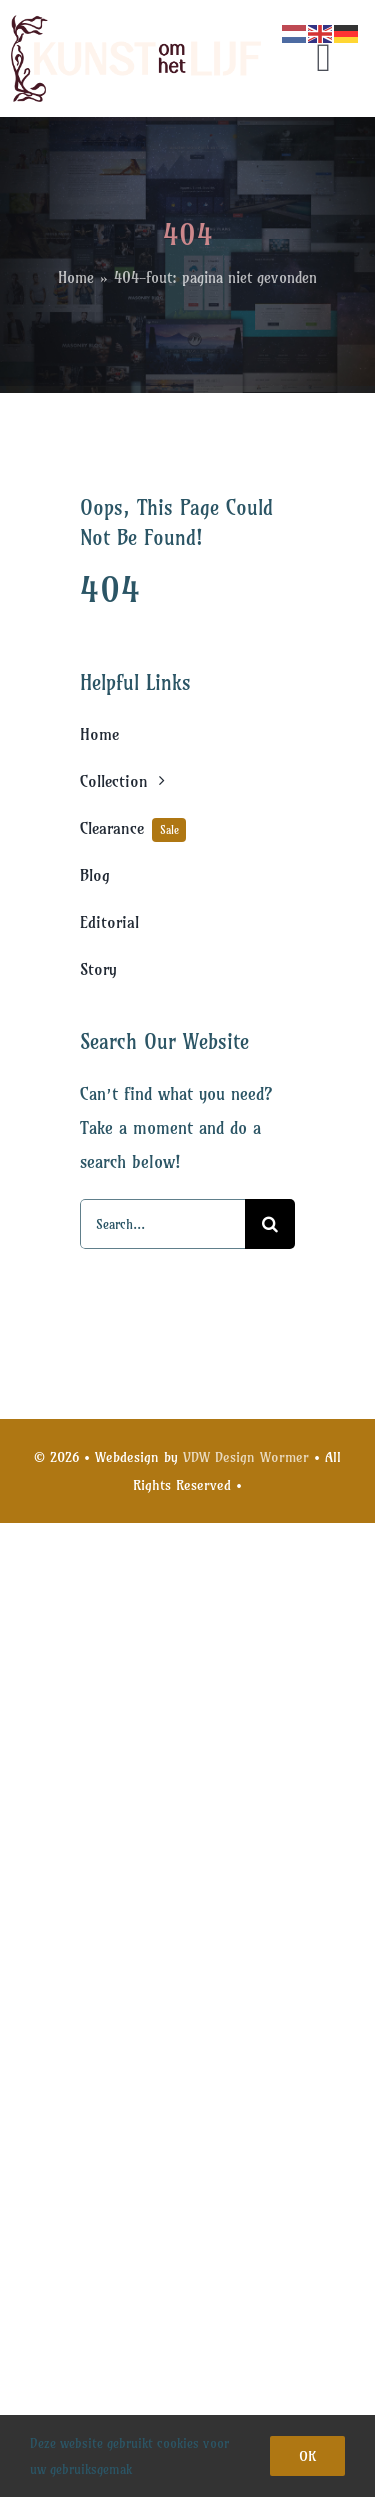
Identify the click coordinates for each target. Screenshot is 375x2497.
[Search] (270, 1224)
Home (76, 277)
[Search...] (162, 1224)
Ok (307, 2456)
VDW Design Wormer (246, 1457)
